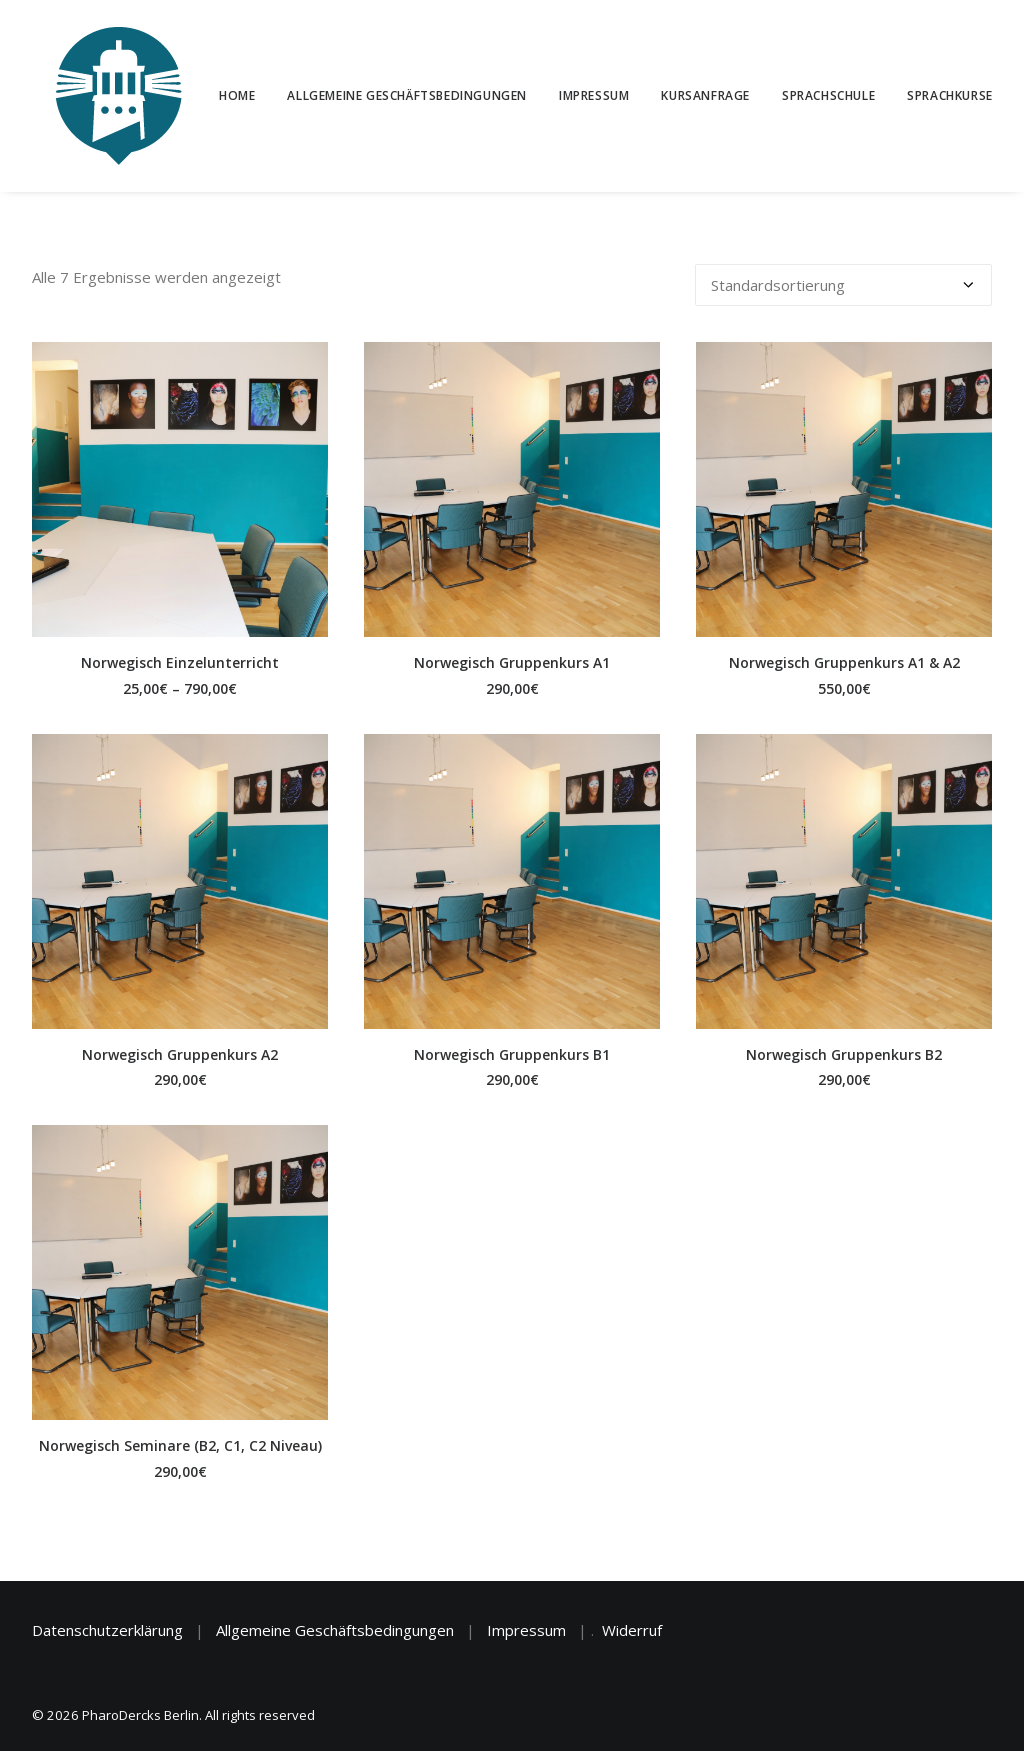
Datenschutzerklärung (107, 1630)
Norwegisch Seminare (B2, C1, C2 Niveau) (180, 1445)
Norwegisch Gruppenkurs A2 (180, 1054)
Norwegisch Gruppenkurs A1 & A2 (844, 662)
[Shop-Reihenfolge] (843, 285)
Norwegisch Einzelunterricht (180, 662)
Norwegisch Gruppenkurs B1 (512, 1054)
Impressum (593, 95)
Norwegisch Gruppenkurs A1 (512, 662)
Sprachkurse (949, 95)
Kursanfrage (705, 95)
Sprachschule (827, 95)
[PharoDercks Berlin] (95, 96)
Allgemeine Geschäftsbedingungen (407, 95)
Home (236, 95)
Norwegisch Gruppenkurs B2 (844, 1054)
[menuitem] (243, 96)
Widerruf (632, 1630)
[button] (180, 489)
